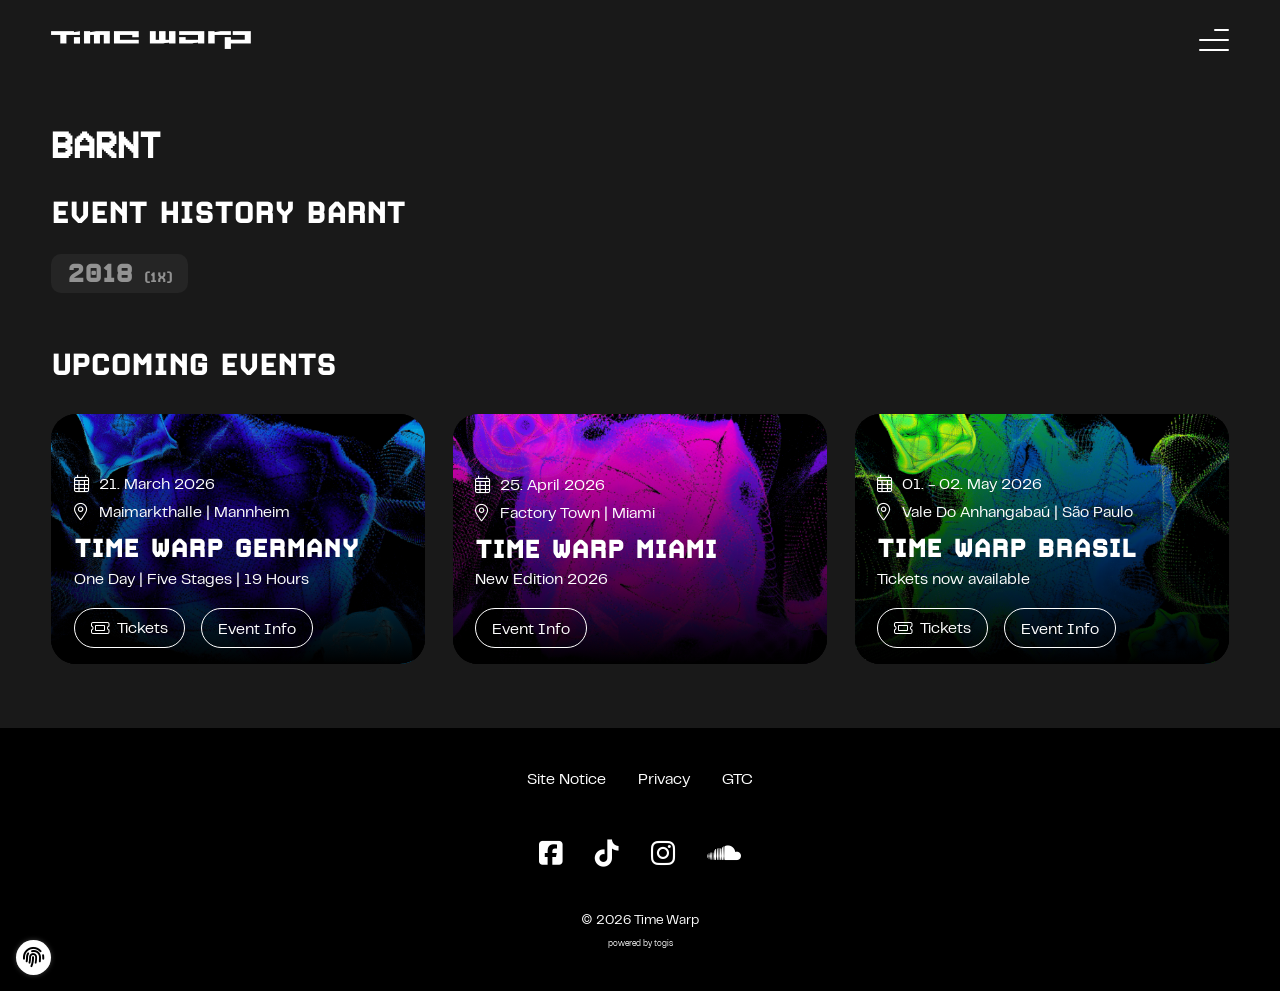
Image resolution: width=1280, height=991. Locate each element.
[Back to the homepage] (151, 40)
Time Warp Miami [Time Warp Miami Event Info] (596, 549)
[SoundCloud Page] (724, 855)
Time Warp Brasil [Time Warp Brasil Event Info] (1006, 548)
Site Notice (566, 780)
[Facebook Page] (551, 855)
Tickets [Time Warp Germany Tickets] (129, 628)
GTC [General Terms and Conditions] (737, 780)
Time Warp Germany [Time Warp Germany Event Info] (216, 548)
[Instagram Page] (663, 855)
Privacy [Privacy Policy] (664, 780)
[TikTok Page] (607, 855)
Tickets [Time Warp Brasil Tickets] (932, 628)
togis (663, 944)
